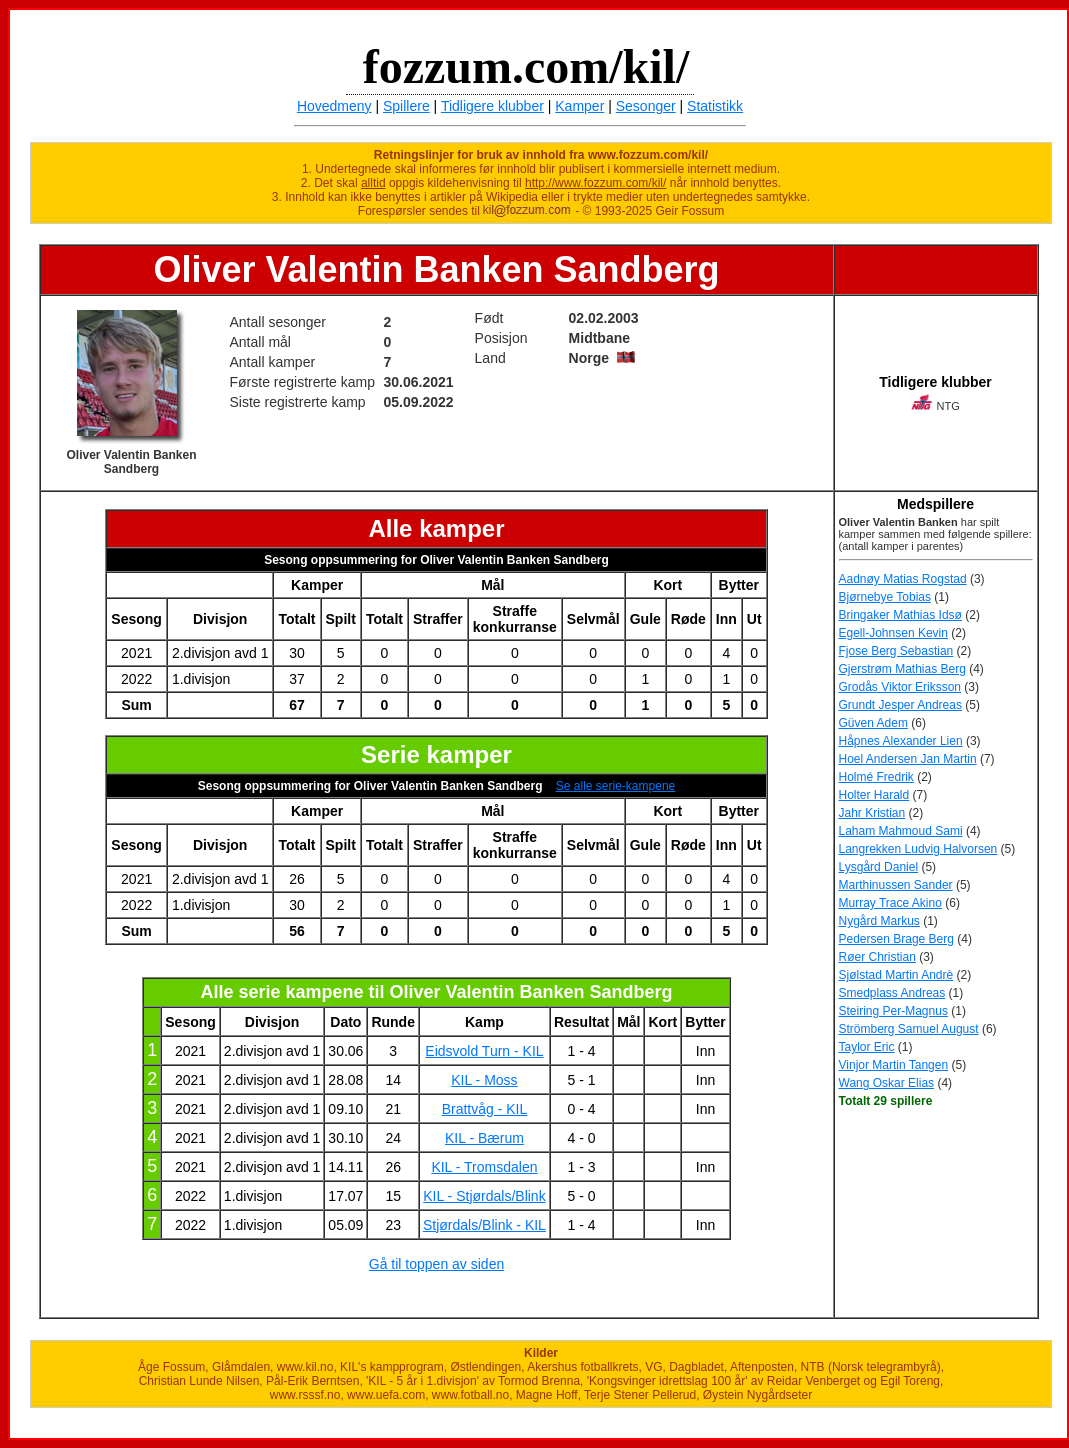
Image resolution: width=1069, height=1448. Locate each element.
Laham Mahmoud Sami (901, 831)
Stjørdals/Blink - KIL (484, 1225)
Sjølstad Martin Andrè (896, 975)
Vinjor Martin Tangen (894, 1065)
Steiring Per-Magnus (893, 1011)
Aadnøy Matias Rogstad (903, 579)
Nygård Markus (879, 921)
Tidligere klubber (492, 106)
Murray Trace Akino (890, 903)
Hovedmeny (334, 106)
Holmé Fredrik (876, 777)
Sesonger (646, 106)
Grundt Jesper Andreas (900, 705)
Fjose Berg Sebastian (896, 651)
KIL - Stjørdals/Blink (484, 1196)
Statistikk (715, 106)
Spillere (406, 106)
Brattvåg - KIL (485, 1109)
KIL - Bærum (484, 1138)
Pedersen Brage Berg (896, 939)
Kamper (579, 106)
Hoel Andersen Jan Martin (908, 759)
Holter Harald (874, 795)
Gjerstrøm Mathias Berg (902, 669)
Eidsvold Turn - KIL (484, 1051)
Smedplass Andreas (892, 993)
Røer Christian (877, 957)
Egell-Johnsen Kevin (893, 633)
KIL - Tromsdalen (484, 1167)
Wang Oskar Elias (887, 1083)
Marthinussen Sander (896, 885)
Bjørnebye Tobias (885, 597)
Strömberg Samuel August (909, 1029)
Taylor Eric (867, 1047)
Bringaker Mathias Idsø (900, 615)
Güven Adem (873, 723)
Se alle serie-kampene (615, 786)
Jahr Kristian (872, 813)
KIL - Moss (484, 1080)
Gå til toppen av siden (436, 1264)
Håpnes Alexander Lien (901, 741)
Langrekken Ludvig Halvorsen (918, 849)
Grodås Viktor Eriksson (900, 687)
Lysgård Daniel (879, 867)
